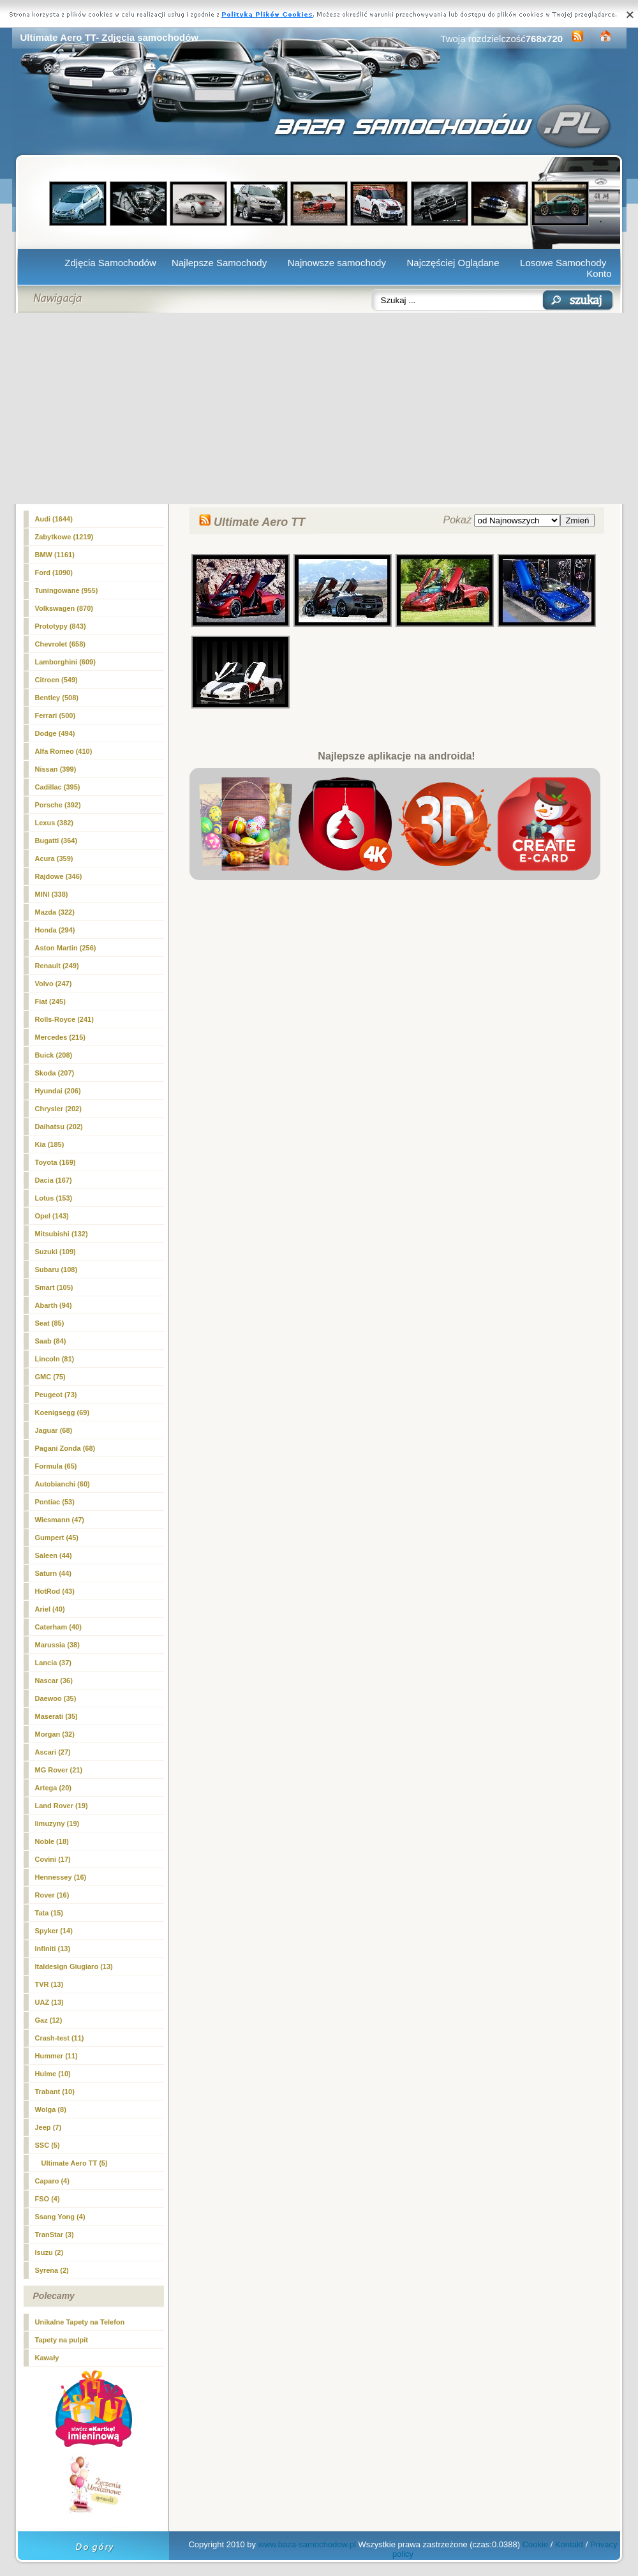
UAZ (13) (49, 2002)
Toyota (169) (55, 1162)
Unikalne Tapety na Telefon (80, 2322)
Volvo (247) (53, 983)
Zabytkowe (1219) (64, 537)
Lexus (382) (54, 823)
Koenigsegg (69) (62, 1412)
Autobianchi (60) (62, 1484)
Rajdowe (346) (58, 876)
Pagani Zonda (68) (65, 1448)
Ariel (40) (50, 1609)
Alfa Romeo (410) (64, 751)
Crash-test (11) (59, 2038)
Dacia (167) (53, 1180)
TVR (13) (49, 1984)
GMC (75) (50, 1377)
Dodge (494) (55, 733)
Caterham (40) (58, 1627)
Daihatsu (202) (59, 1126)
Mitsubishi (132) (61, 1234)
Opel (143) (52, 1216)
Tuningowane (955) (66, 590)
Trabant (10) (55, 2091)
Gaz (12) (49, 2020)
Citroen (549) (56, 680)
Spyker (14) (54, 1931)
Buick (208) (54, 1055)
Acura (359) (54, 858)
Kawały (47, 2358)
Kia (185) (49, 1144)
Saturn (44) (53, 1573)
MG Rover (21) (59, 1770)
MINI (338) (51, 894)
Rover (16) (52, 1895)
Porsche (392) (58, 805)
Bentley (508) (56, 697)
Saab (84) (50, 1341)
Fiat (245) (50, 1001)
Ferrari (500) (55, 715)
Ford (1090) (54, 572)
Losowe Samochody (563, 262)
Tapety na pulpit (62, 2340)
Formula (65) (56, 1466)
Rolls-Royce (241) (64, 1019)
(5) (74, 2163)
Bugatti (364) (56, 840)
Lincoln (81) (55, 1359)
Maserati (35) (56, 1716)
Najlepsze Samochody (219, 262)
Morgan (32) (55, 1734)
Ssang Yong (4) (60, 2216)
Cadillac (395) (57, 787)
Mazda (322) (55, 912)
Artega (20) (53, 1788)
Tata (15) (49, 1913)
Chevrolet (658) (60, 644)
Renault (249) (57, 966)
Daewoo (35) (56, 1698)
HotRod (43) (55, 1591)
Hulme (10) (53, 2074)
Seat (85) (49, 1323)
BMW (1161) (55, 554)
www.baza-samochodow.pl (307, 2544)
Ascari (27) (53, 1752)
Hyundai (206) (58, 1091)
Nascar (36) (54, 1680)
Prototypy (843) (60, 626)
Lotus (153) (54, 1198)
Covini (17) (53, 1859)
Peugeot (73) (56, 1394)
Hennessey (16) (61, 1877)
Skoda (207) (55, 1073)
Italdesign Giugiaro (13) (74, 1966)
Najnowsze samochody (337, 262)
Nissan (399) (56, 769)
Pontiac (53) (55, 1502)
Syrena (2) (52, 2270)
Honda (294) (55, 930)
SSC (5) (47, 2145)
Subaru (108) (56, 1269)
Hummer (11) (56, 2056)
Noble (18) (52, 1841)
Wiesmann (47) (60, 1520)
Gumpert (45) (56, 1537)
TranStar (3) (54, 2234)
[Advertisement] (319, 408)
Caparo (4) (52, 2181)
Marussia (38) (57, 1645)
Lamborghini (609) (65, 662)
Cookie (535, 2544)
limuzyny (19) (57, 1823)
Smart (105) (54, 1287)
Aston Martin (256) (65, 948)
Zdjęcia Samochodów (110, 262)
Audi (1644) (54, 519)
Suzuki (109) (55, 1251)
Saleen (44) (53, 1555)
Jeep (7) (48, 2127)
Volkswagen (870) (64, 608)
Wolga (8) (50, 2109)
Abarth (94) (53, 1305)
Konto (598, 273)
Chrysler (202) (58, 1108)
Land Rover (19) (61, 1805)
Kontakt (569, 2544)
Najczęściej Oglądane (452, 262)
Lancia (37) (53, 1662)
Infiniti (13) (53, 1948)
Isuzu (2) (49, 2252)
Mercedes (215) (60, 1037)
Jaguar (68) (54, 1430)
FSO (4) (47, 2199)
